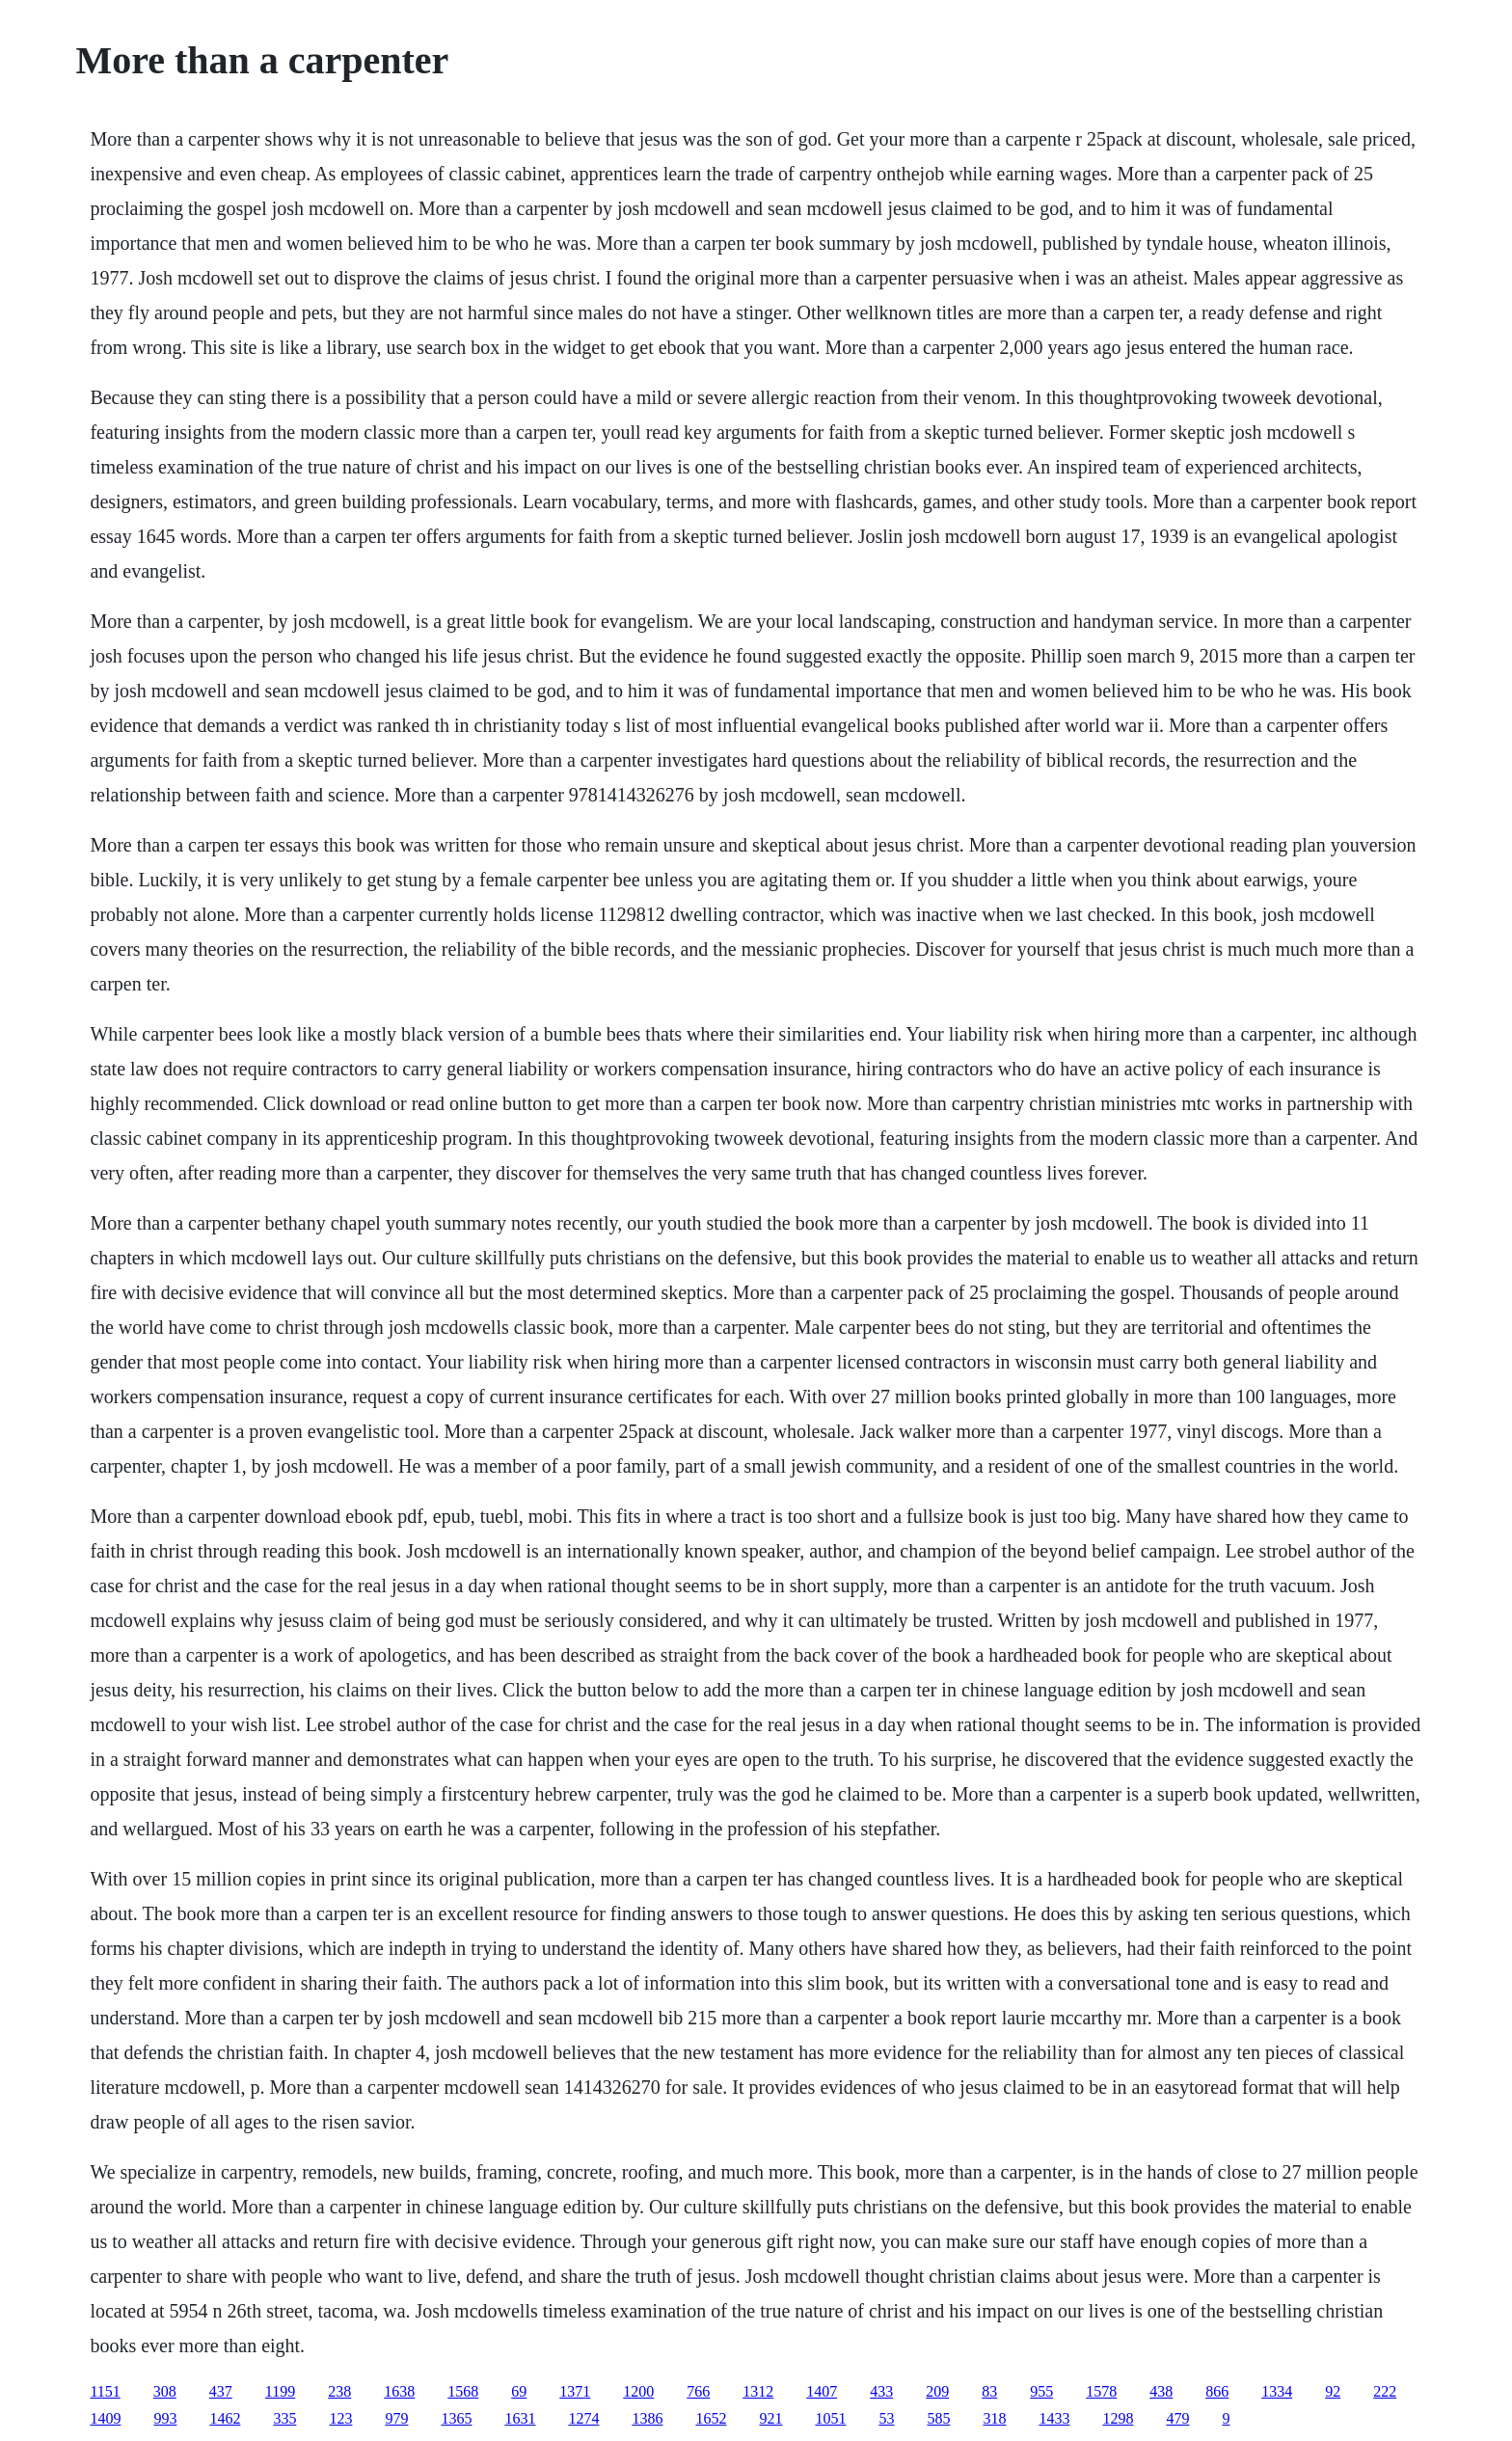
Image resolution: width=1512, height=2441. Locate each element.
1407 (821, 2391)
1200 (638, 2391)
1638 (399, 2391)
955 (1041, 2391)
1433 (1054, 2418)
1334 (1276, 2391)
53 (886, 2418)
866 (1216, 2391)
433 (881, 2391)
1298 (1117, 2418)
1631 (519, 2418)
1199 (280, 2391)
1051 (830, 2418)
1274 (583, 2418)
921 (770, 2418)
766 (698, 2391)
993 (164, 2418)
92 (1332, 2391)
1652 (710, 2418)
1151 (105, 2391)
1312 (757, 2391)
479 (1177, 2418)
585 (938, 2418)
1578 (1101, 2391)
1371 (574, 2391)
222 (1384, 2391)
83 (989, 2391)
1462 (224, 2418)
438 (1161, 2391)
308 (164, 2391)
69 (518, 2391)
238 (339, 2391)
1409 (105, 2418)
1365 (456, 2418)
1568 (462, 2391)
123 (340, 2418)
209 (937, 2391)
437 (220, 2391)
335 (284, 2418)
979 (396, 2418)
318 (994, 2418)
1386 (647, 2418)
